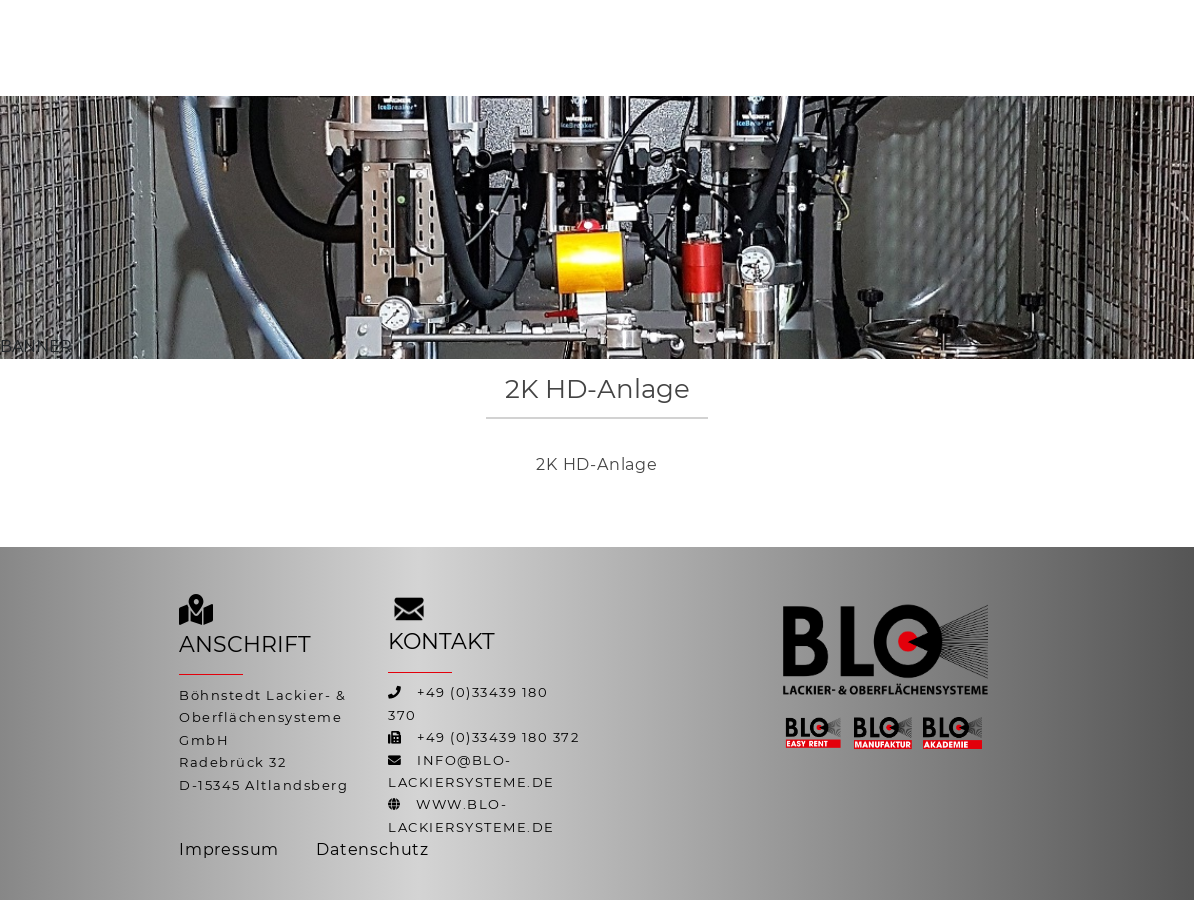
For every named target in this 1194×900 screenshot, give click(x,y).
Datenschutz (372, 849)
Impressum (229, 849)
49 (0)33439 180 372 (503, 737)
